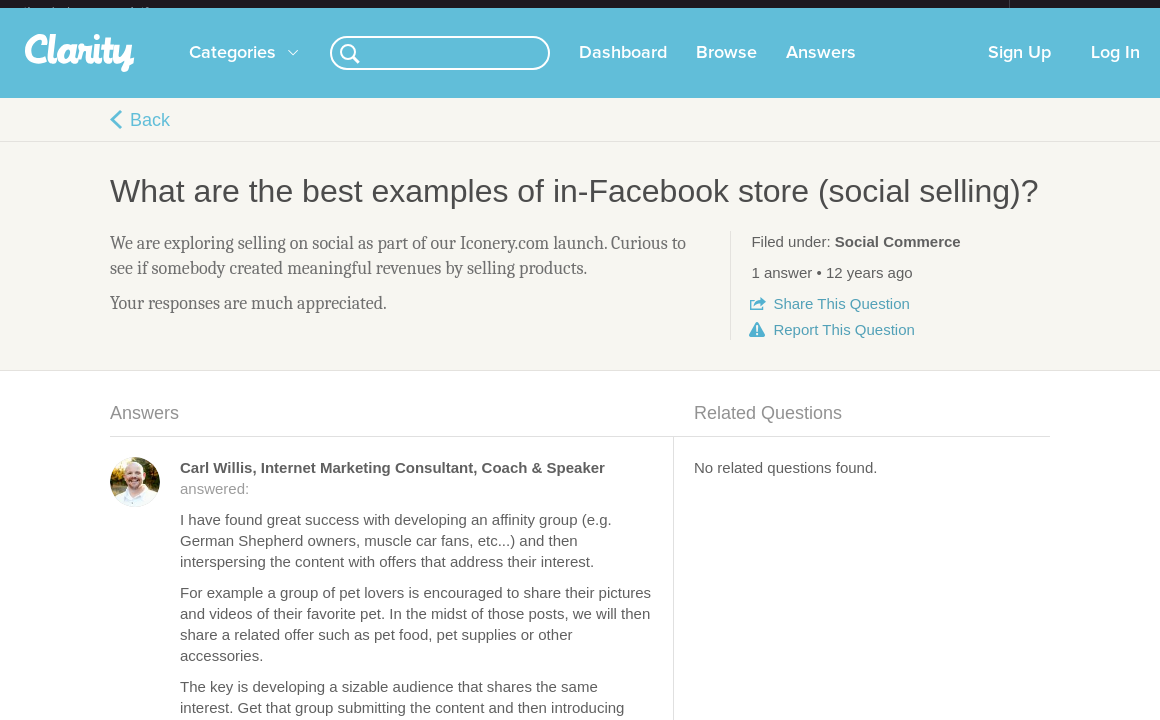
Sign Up (1019, 69)
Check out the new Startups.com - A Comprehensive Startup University (792, 13)
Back (150, 136)
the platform (107, 11)
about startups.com (1080, 13)
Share (841, 319)
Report (843, 345)
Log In (1115, 69)
